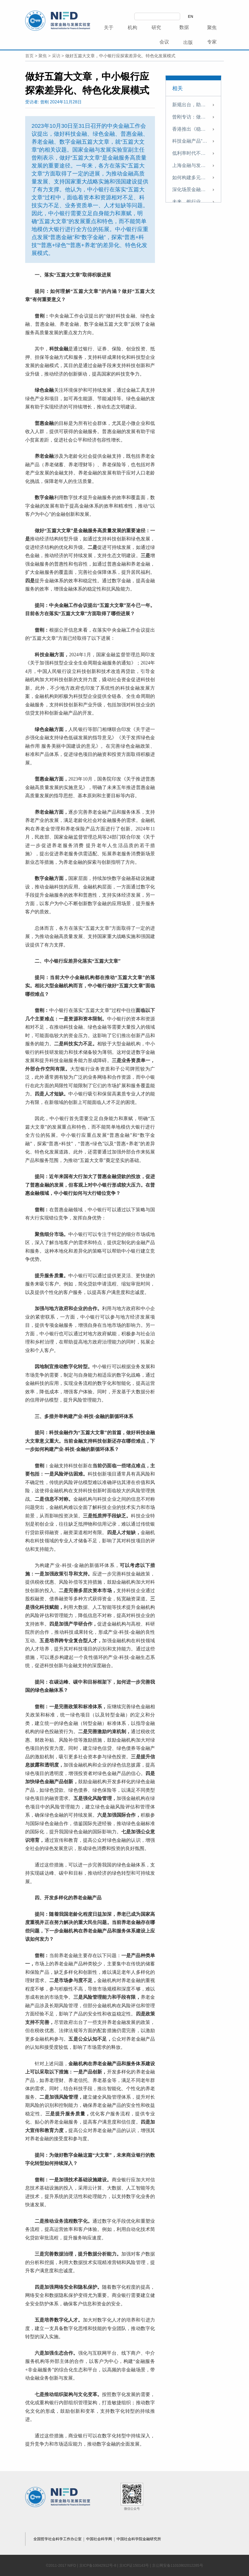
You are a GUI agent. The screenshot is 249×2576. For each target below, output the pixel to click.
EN (190, 16)
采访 (56, 56)
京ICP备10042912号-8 (97, 2565)
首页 (29, 56)
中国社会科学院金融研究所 (139, 2539)
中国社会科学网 (99, 2539)
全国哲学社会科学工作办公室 (58, 2539)
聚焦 (42, 56)
